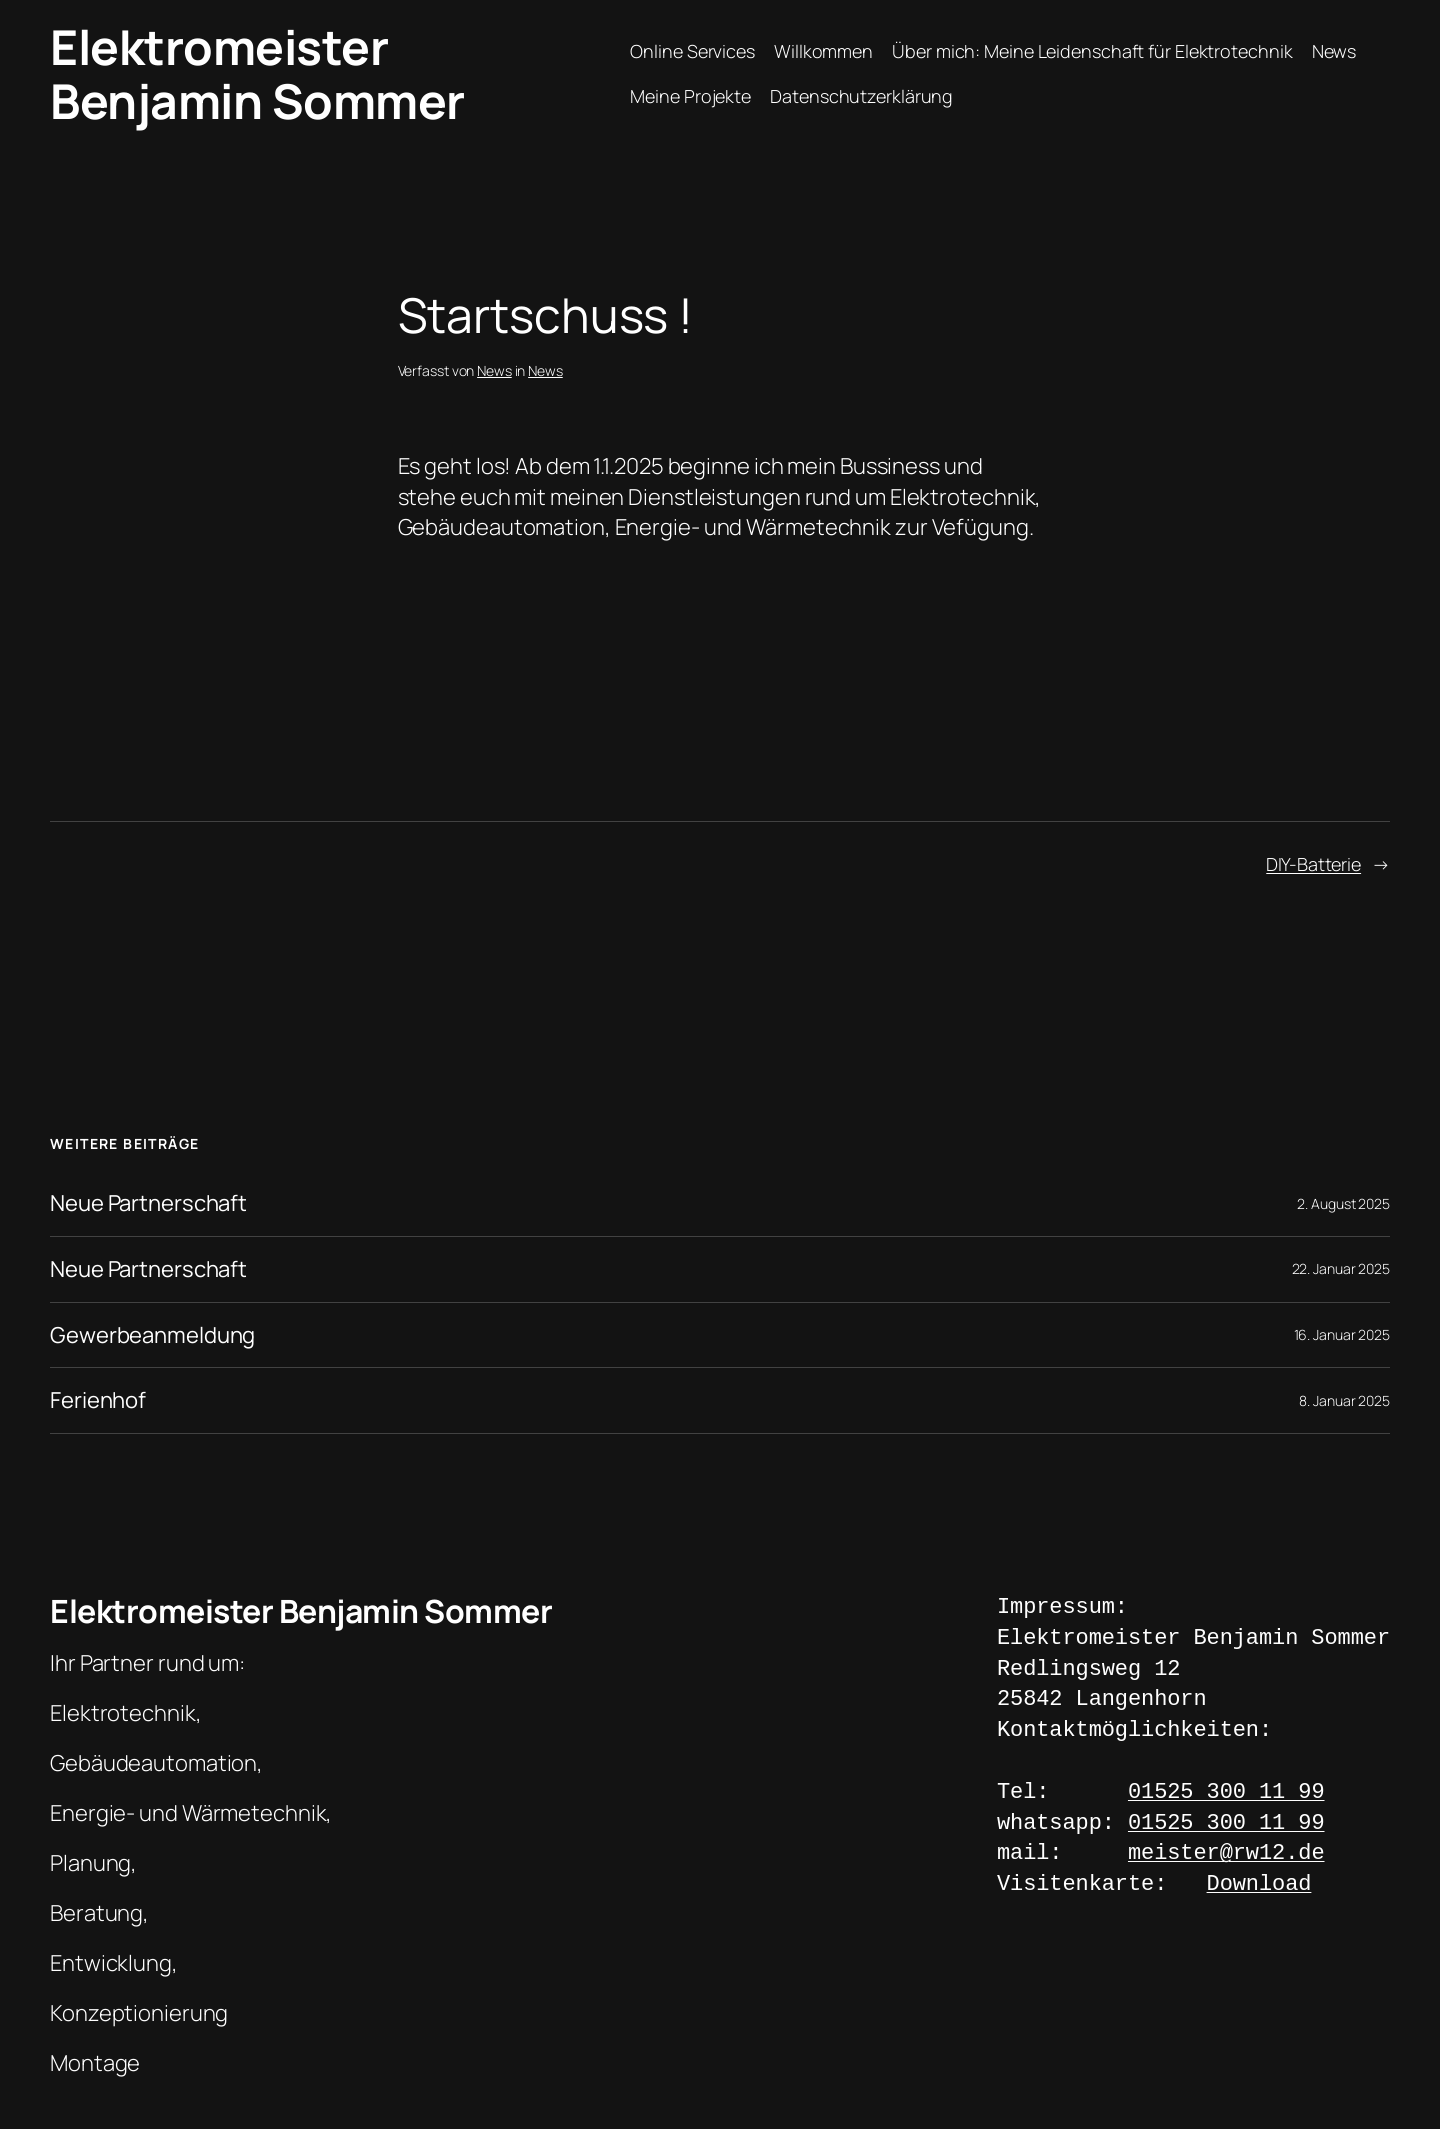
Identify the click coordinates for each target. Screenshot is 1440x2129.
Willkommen (823, 51)
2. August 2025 (1343, 1203)
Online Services (692, 51)
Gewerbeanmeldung (152, 1335)
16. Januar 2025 (1342, 1334)
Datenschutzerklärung (861, 96)
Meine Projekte (690, 96)
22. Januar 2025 (1341, 1268)
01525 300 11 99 (1226, 1793)
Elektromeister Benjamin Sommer (257, 73)
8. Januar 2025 (1344, 1400)
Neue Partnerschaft (148, 1203)
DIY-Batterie (1313, 864)
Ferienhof (98, 1400)
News (1334, 51)
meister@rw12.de (1226, 1855)
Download (1259, 1885)
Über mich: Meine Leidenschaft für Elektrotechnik (1092, 51)
